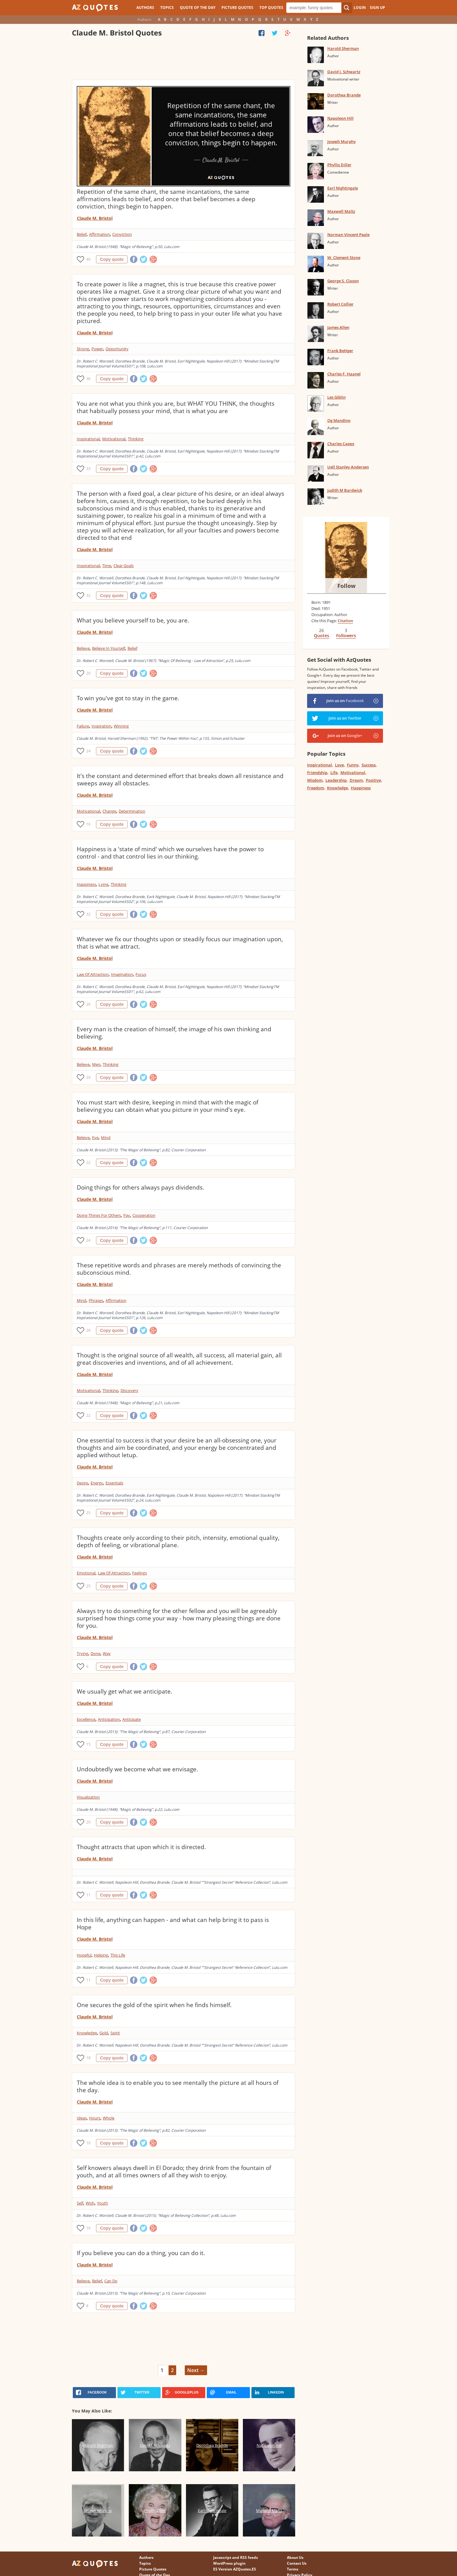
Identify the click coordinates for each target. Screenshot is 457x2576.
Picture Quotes (237, 7)
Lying (103, 884)
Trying (82, 1653)
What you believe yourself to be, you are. (133, 620)
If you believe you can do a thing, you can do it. (141, 2253)
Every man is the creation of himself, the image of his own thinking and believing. (174, 1032)
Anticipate (131, 1719)
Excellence (86, 1719)
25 (88, 1512)
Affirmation (99, 234)
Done (95, 1653)
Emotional (86, 1573)
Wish (90, 2203)
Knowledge (87, 2033)
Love (339, 765)
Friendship (317, 772)
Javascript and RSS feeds (235, 2557)
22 (88, 1162)
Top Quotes (271, 7)
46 (88, 259)
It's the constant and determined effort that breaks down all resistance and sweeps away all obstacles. (180, 779)
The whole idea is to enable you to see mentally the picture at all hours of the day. (177, 2086)
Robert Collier (340, 304)
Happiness (86, 884)
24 (88, 751)
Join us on (345, 700)
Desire (82, 1483)
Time (106, 565)
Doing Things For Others (99, 1215)
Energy (97, 1483)
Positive (373, 780)
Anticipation (109, 1719)
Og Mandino (339, 420)
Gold (103, 2033)
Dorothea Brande (344, 95)
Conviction (122, 234)
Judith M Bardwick (344, 490)
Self (80, 2203)
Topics (167, 7)
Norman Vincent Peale (348, 234)
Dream (356, 780)
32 (88, 595)
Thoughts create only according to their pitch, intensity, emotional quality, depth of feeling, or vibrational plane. (178, 1541)
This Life (117, 1955)
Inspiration (101, 726)
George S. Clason (343, 281)
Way (107, 1653)
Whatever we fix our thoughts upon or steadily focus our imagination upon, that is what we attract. (180, 942)
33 (88, 468)
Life (333, 772)
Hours (94, 2118)
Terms (292, 2569)
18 (88, 2057)
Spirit (115, 2033)
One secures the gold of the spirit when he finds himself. (154, 2005)
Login (360, 7)
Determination (132, 811)
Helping (101, 1955)
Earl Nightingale (342, 188)
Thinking (135, 439)
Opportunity (117, 349)
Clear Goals (123, 565)
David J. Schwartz (343, 71)
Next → (196, 2370)
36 (88, 378)
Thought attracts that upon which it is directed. (141, 1847)
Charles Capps (340, 443)
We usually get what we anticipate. (124, 1691)
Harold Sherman (343, 48)
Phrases (96, 1300)
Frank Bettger (340, 350)
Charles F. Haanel (344, 374)
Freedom (315, 788)
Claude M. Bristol (95, 218)
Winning (121, 726)
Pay (126, 1215)
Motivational (113, 439)
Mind (105, 1137)
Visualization (88, 1797)
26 (88, 1004)
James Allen (338, 327)
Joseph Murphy (341, 141)
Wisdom (314, 780)
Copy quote (112, 259)
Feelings (139, 1573)
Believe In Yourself (108, 648)
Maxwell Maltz (341, 211)
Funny (353, 765)
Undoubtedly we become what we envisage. (137, 1769)
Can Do (110, 2281)
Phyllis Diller (339, 164)
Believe (83, 648)
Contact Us (297, 2563)
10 (88, 2142)
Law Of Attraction (93, 974)
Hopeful (84, 1955)
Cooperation (143, 1215)
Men (96, 1064)
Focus (141, 974)
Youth (102, 2203)
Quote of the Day (197, 7)
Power (97, 349)
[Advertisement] (183, 59)
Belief (82, 234)
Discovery (129, 1390)
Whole (108, 2118)
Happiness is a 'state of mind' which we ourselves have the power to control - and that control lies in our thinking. (170, 852)
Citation (345, 620)
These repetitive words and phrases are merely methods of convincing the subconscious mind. (179, 1269)
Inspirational (88, 439)
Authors (145, 7)
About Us (295, 2557)
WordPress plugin (229, 2563)
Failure (83, 726)
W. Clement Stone (343, 257)
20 (88, 673)
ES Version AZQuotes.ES (234, 2569)
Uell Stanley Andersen (348, 467)
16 (88, 824)
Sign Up (377, 7)
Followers (346, 635)
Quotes (321, 635)
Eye (95, 1137)
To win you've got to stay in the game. (128, 698)
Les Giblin (336, 397)
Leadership (336, 780)
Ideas (82, 2118)
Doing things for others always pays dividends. (140, 1187)
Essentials (114, 1483)
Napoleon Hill (340, 118)
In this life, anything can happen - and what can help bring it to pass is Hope (173, 1923)
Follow (346, 585)
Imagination (122, 974)
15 (88, 1744)
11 (88, 1894)
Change (109, 811)
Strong (83, 349)
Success (369, 765)
